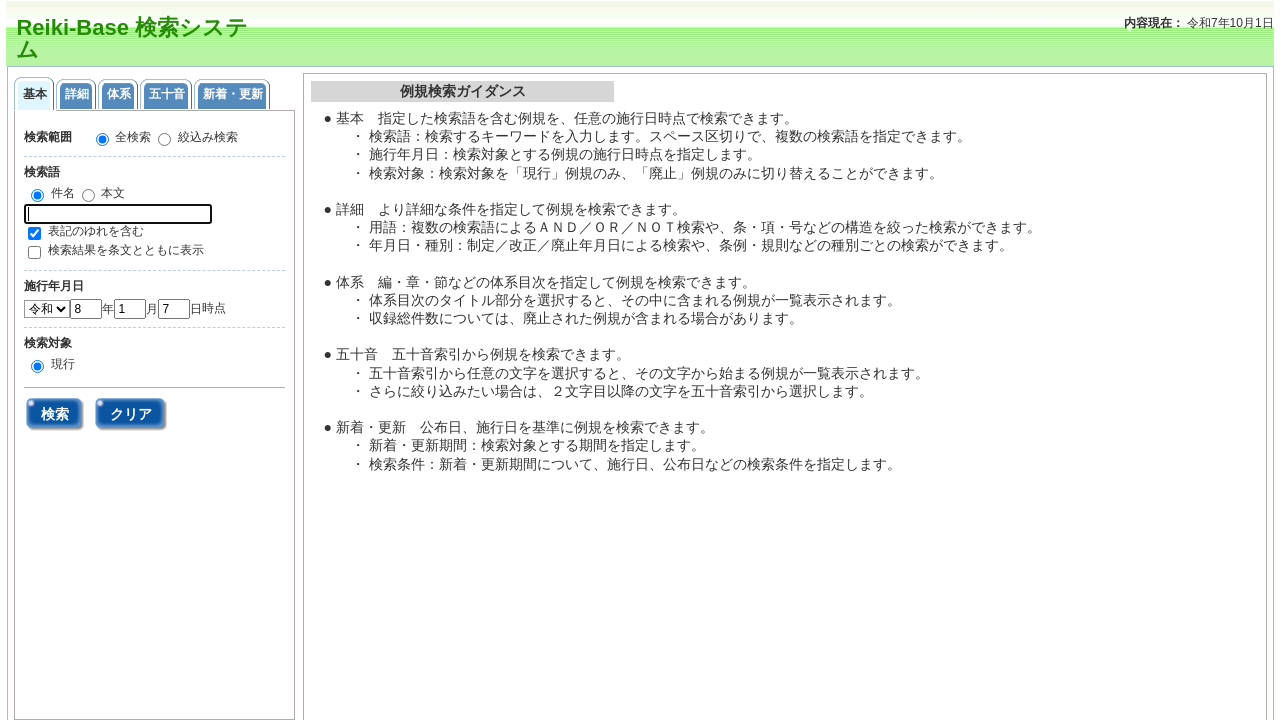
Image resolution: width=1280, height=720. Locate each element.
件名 (60, 193)
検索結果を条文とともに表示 (126, 250)
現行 (60, 364)
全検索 (131, 137)
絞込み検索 (205, 137)
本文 (111, 193)
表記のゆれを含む (96, 231)
